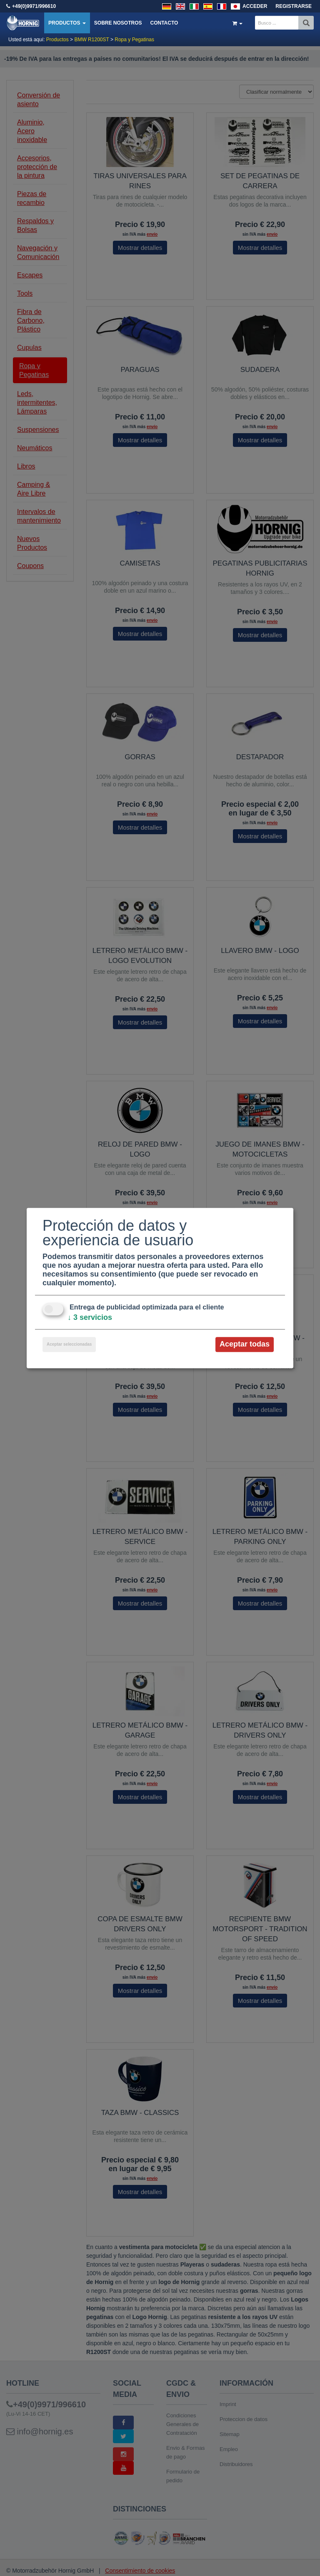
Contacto (164, 23)
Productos (67, 23)
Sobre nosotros (118, 23)
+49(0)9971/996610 (34, 6)
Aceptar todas (245, 1344)
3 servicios (90, 1318)
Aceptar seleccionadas (69, 1344)
